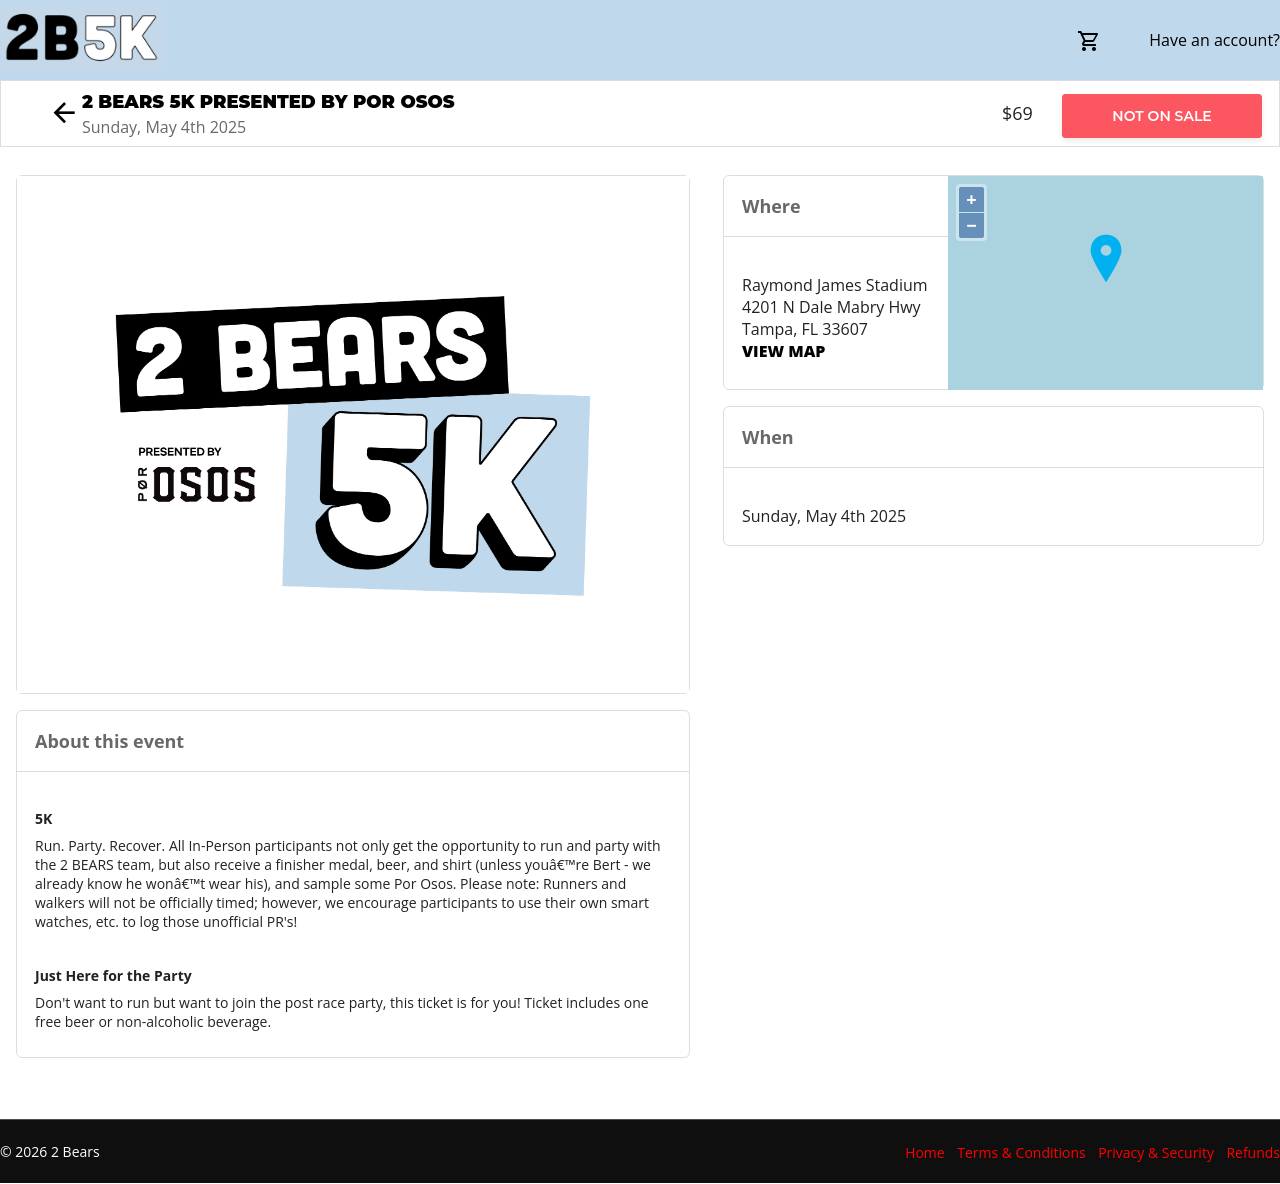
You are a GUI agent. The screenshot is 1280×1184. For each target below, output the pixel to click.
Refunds (1253, 1152)
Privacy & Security (1156, 1152)
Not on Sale (1161, 116)
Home (925, 1152)
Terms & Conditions (1021, 1152)
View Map (783, 351)
